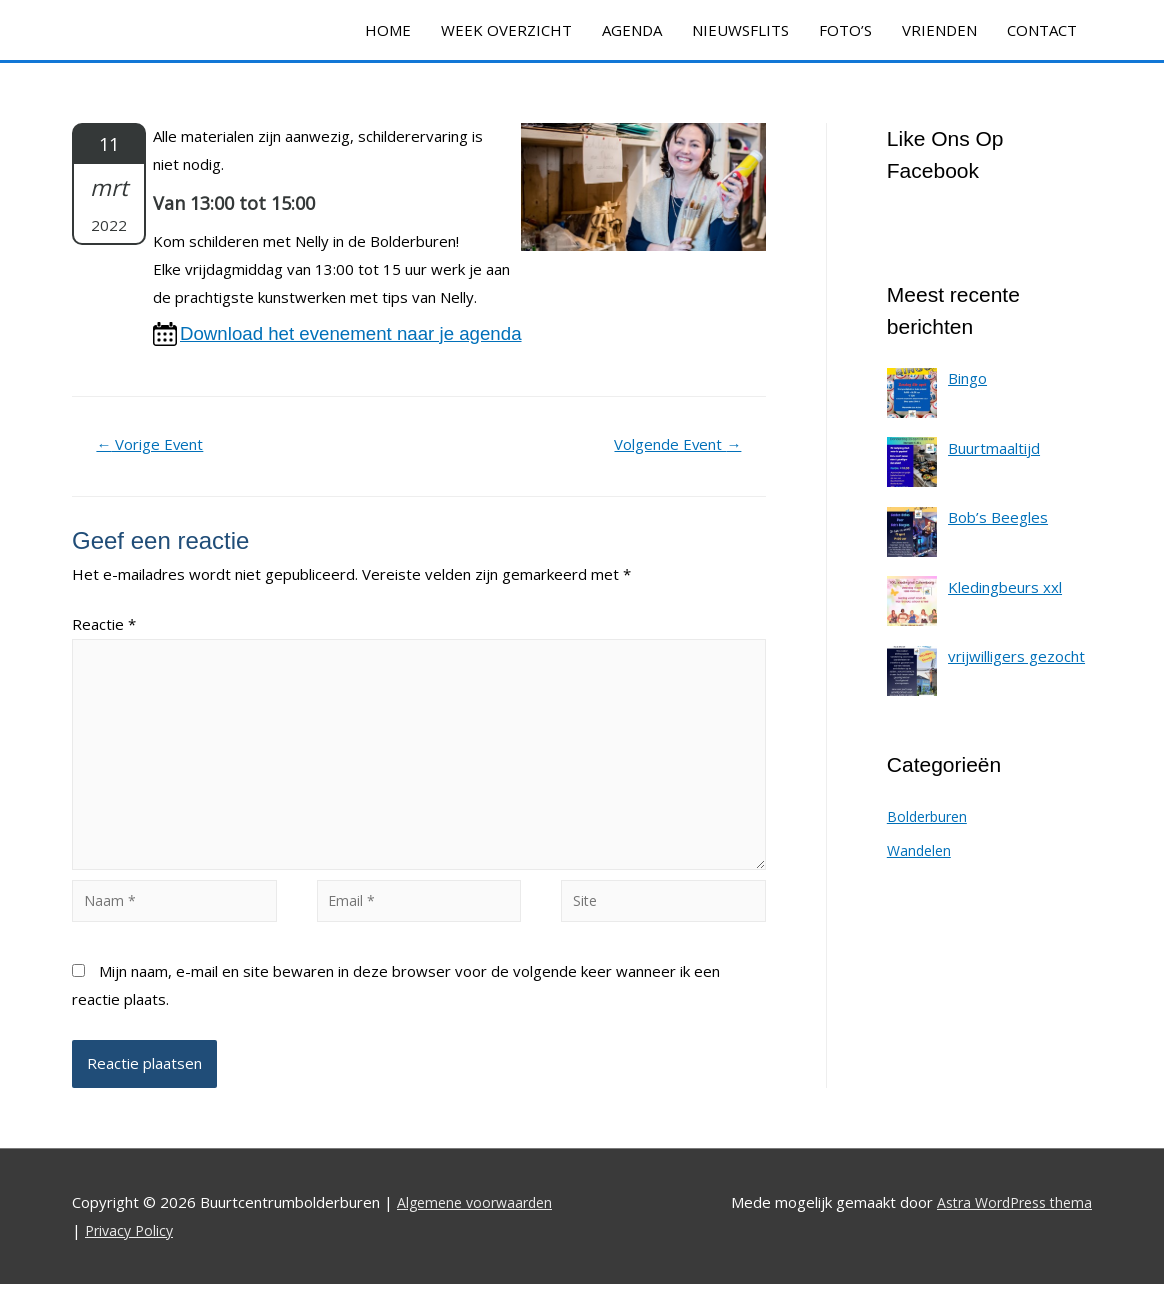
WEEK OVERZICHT (506, 30)
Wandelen (921, 850)
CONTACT (1042, 30)
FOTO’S (845, 30)
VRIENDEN (939, 30)
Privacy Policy (132, 1252)
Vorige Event (156, 447)
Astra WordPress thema (1008, 1224)
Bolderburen (930, 816)
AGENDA (632, 30)
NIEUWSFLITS (740, 30)
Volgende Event (671, 447)
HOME (388, 30)
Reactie (104, 627)
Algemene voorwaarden (479, 1224)
